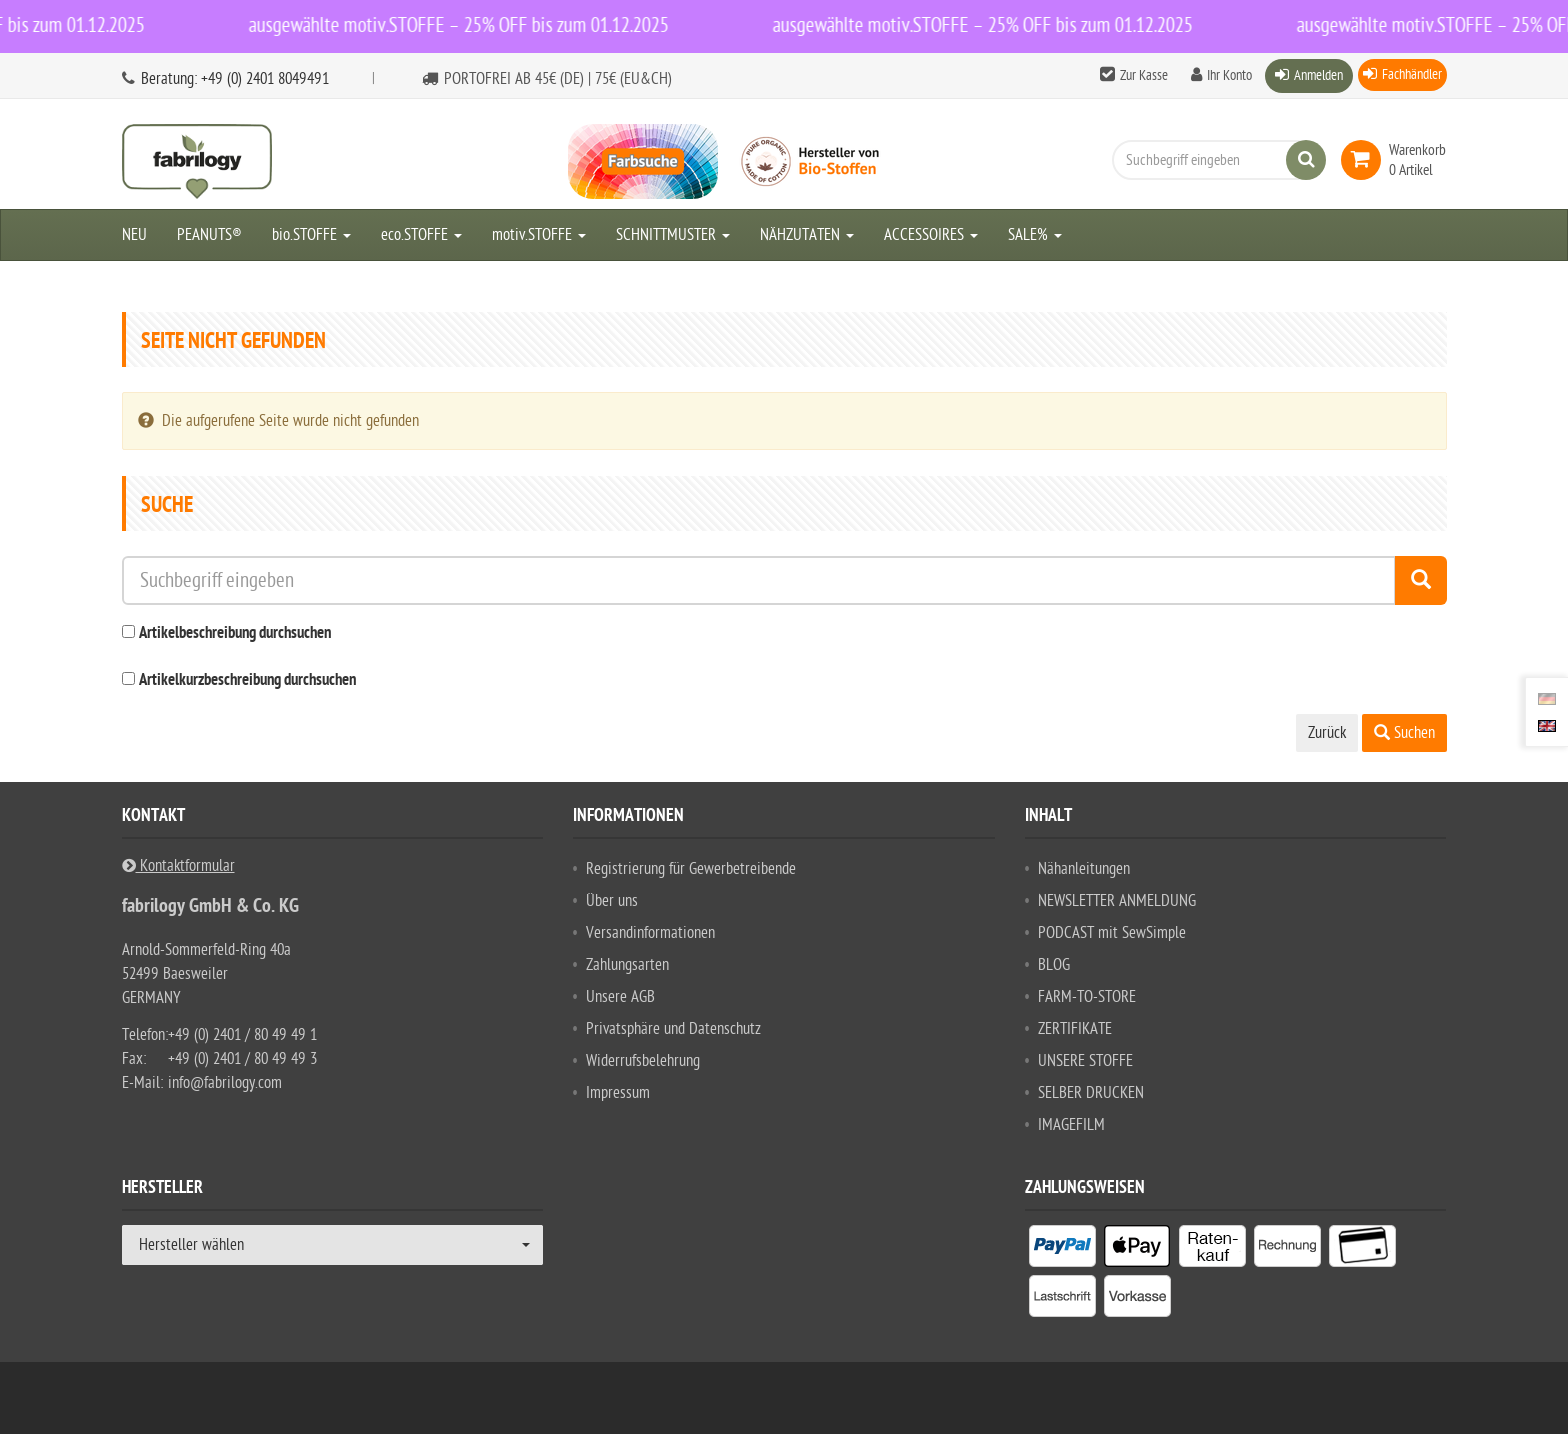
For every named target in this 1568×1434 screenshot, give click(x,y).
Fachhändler (1412, 74)
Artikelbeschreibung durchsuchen (235, 634)
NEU (134, 235)
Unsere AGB (620, 997)
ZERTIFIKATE (1075, 1029)
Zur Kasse (1144, 75)
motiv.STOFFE (539, 235)
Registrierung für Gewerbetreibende (691, 869)
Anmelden (1318, 75)
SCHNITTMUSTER (673, 235)
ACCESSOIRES (931, 235)
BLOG (1054, 965)
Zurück (1327, 733)
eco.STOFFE (421, 235)
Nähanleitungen (1084, 869)
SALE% (1035, 235)
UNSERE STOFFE (1085, 1061)
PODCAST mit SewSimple (1112, 933)
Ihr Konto (1229, 75)
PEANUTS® (209, 235)
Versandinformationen (650, 933)
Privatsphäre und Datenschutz (673, 1029)
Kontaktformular (178, 866)
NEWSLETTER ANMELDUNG (1117, 901)
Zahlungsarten (627, 965)
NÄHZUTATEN (807, 235)
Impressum (618, 1093)
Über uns (612, 901)
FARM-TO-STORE (1087, 997)
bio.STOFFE (311, 235)
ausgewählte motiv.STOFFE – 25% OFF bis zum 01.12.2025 (466, 25)
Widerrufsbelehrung (643, 1061)
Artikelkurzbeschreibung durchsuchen (247, 681)
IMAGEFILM (1071, 1125)
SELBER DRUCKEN (1091, 1093)
